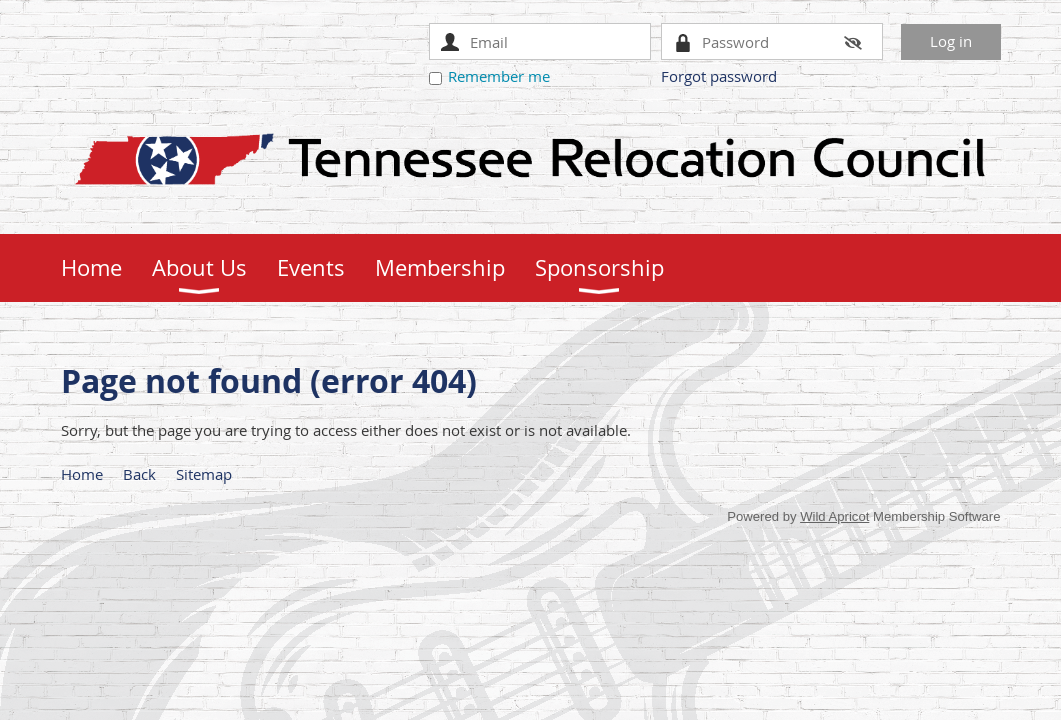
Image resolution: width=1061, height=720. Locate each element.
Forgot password (719, 76)
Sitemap (204, 474)
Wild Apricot (834, 516)
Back (139, 474)
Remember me (499, 76)
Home (82, 474)
